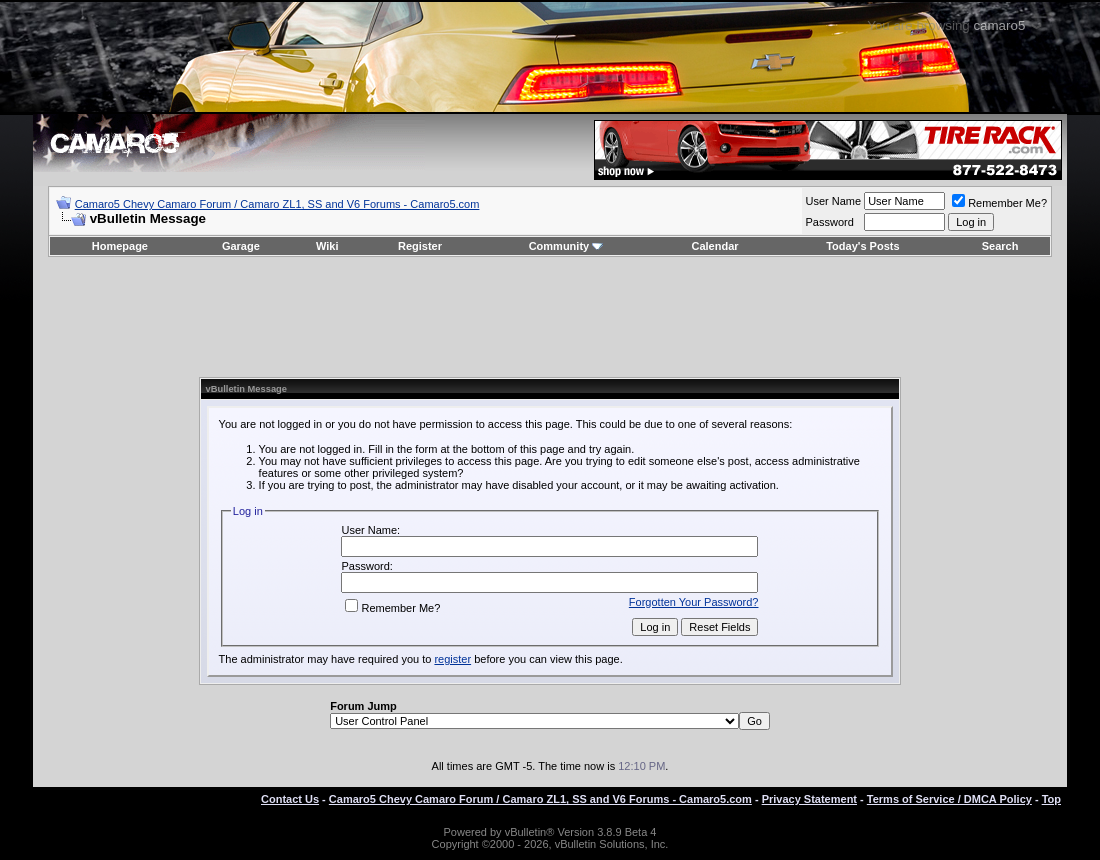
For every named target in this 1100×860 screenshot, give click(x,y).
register (452, 659)
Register (420, 246)
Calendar (715, 246)
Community (566, 246)
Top (1051, 799)
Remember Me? (999, 203)
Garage (241, 246)
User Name (834, 201)
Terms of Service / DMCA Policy (949, 799)
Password (830, 222)
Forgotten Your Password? (694, 602)
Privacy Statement (809, 799)
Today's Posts (862, 246)
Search (1000, 246)
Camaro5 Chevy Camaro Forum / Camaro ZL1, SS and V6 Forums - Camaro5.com (277, 204)
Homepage (120, 246)
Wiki (327, 246)
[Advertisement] (550, 317)
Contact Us (290, 799)
